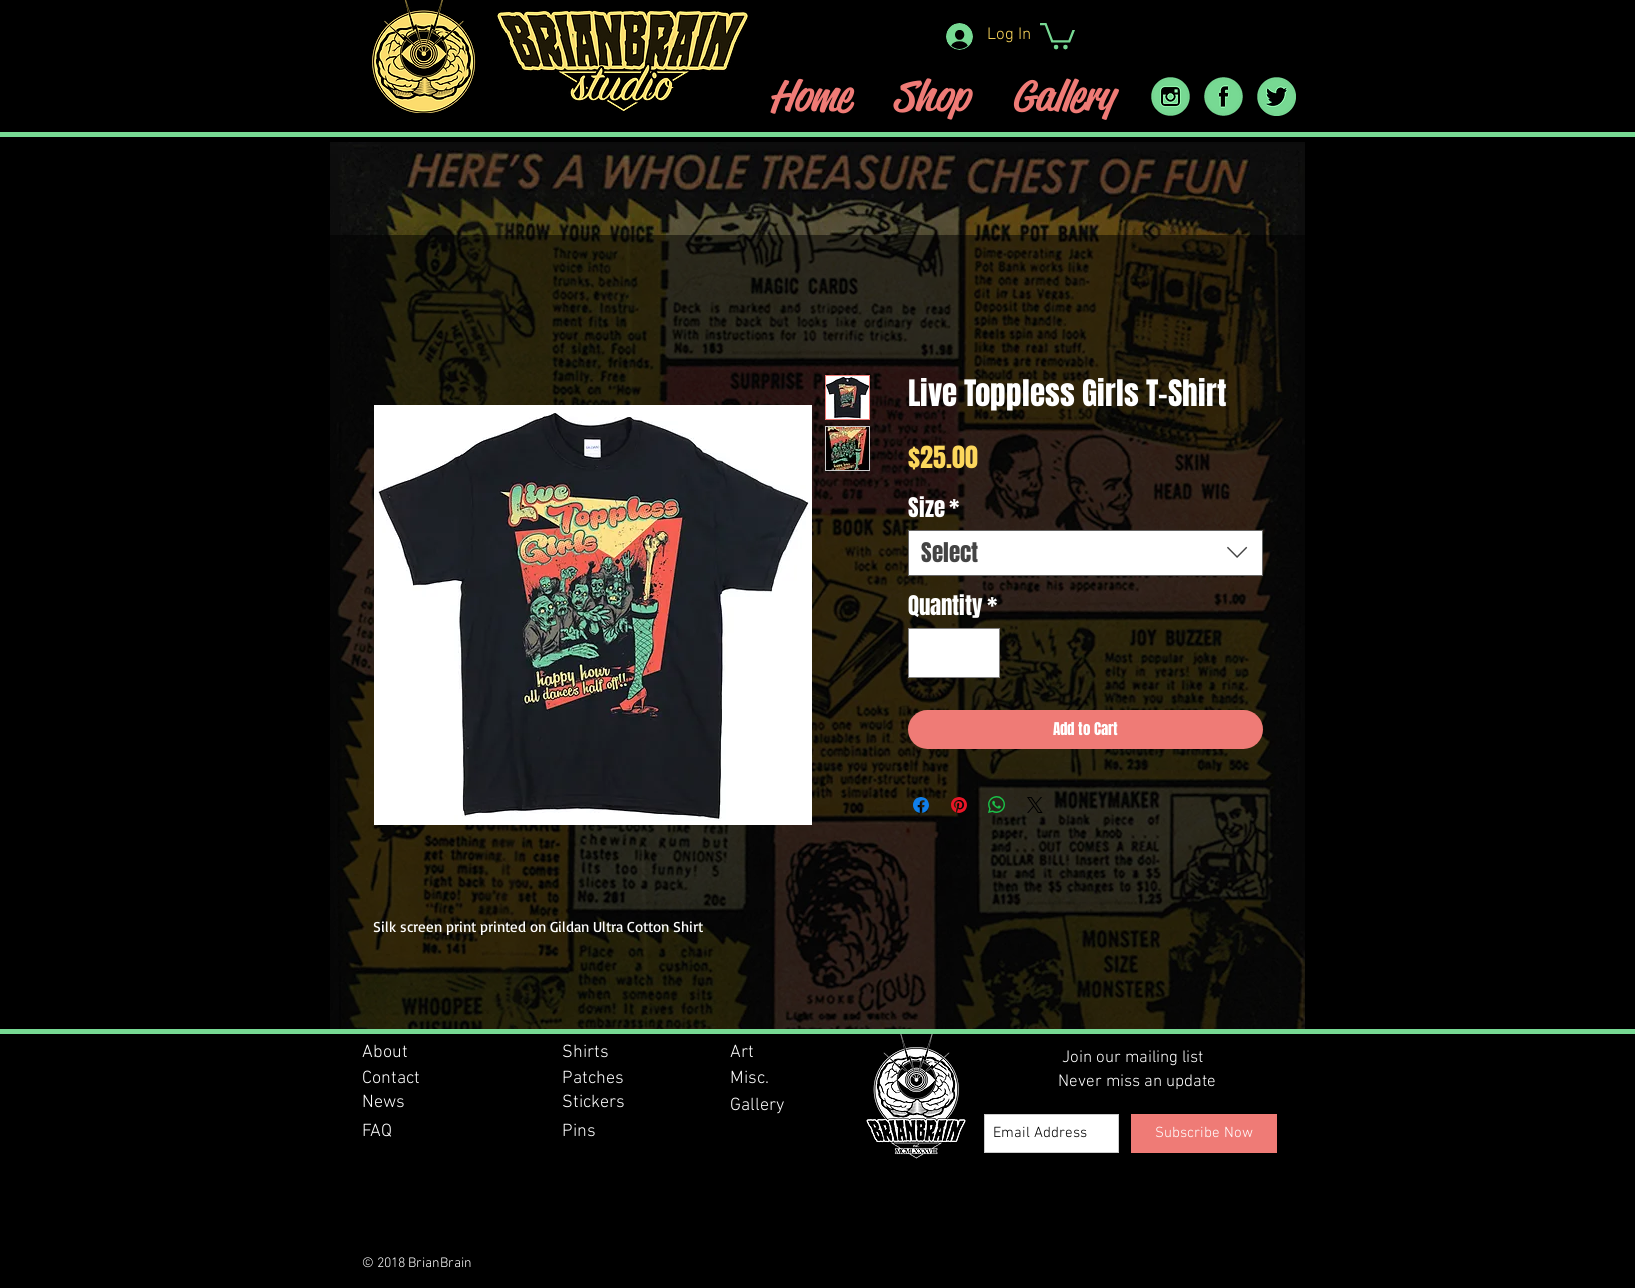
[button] (1057, 34)
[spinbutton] (953, 653)
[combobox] (1085, 553)
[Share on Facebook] (921, 805)
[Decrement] (930, 653)
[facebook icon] (1223, 96)
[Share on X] (1035, 805)
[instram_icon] (1170, 96)
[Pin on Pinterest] (959, 805)
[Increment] (977, 653)
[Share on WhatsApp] (997, 805)
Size (933, 508)
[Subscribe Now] (1204, 1133)
